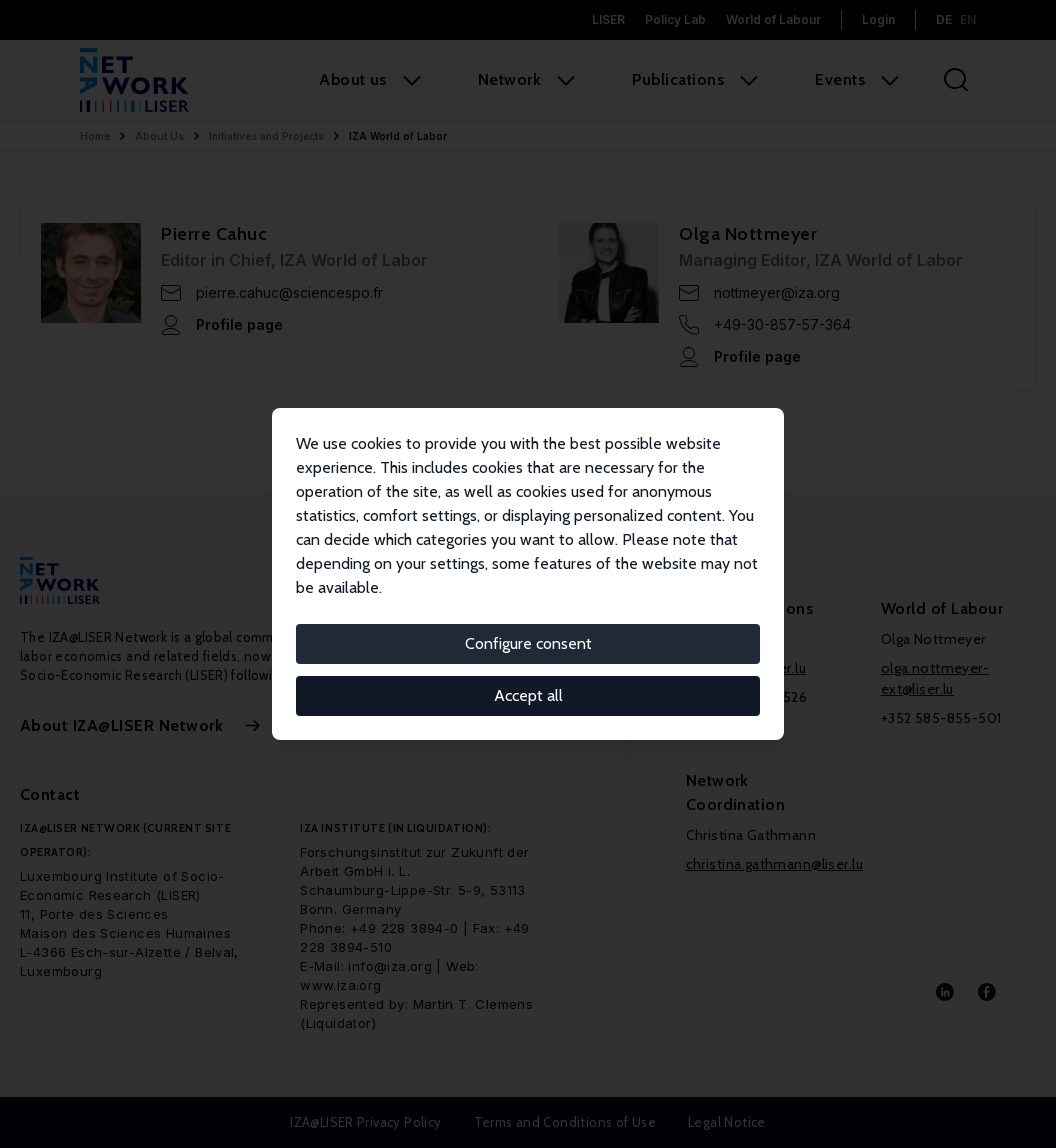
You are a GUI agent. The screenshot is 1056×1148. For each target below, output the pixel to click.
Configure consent (528, 643)
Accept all (528, 695)
